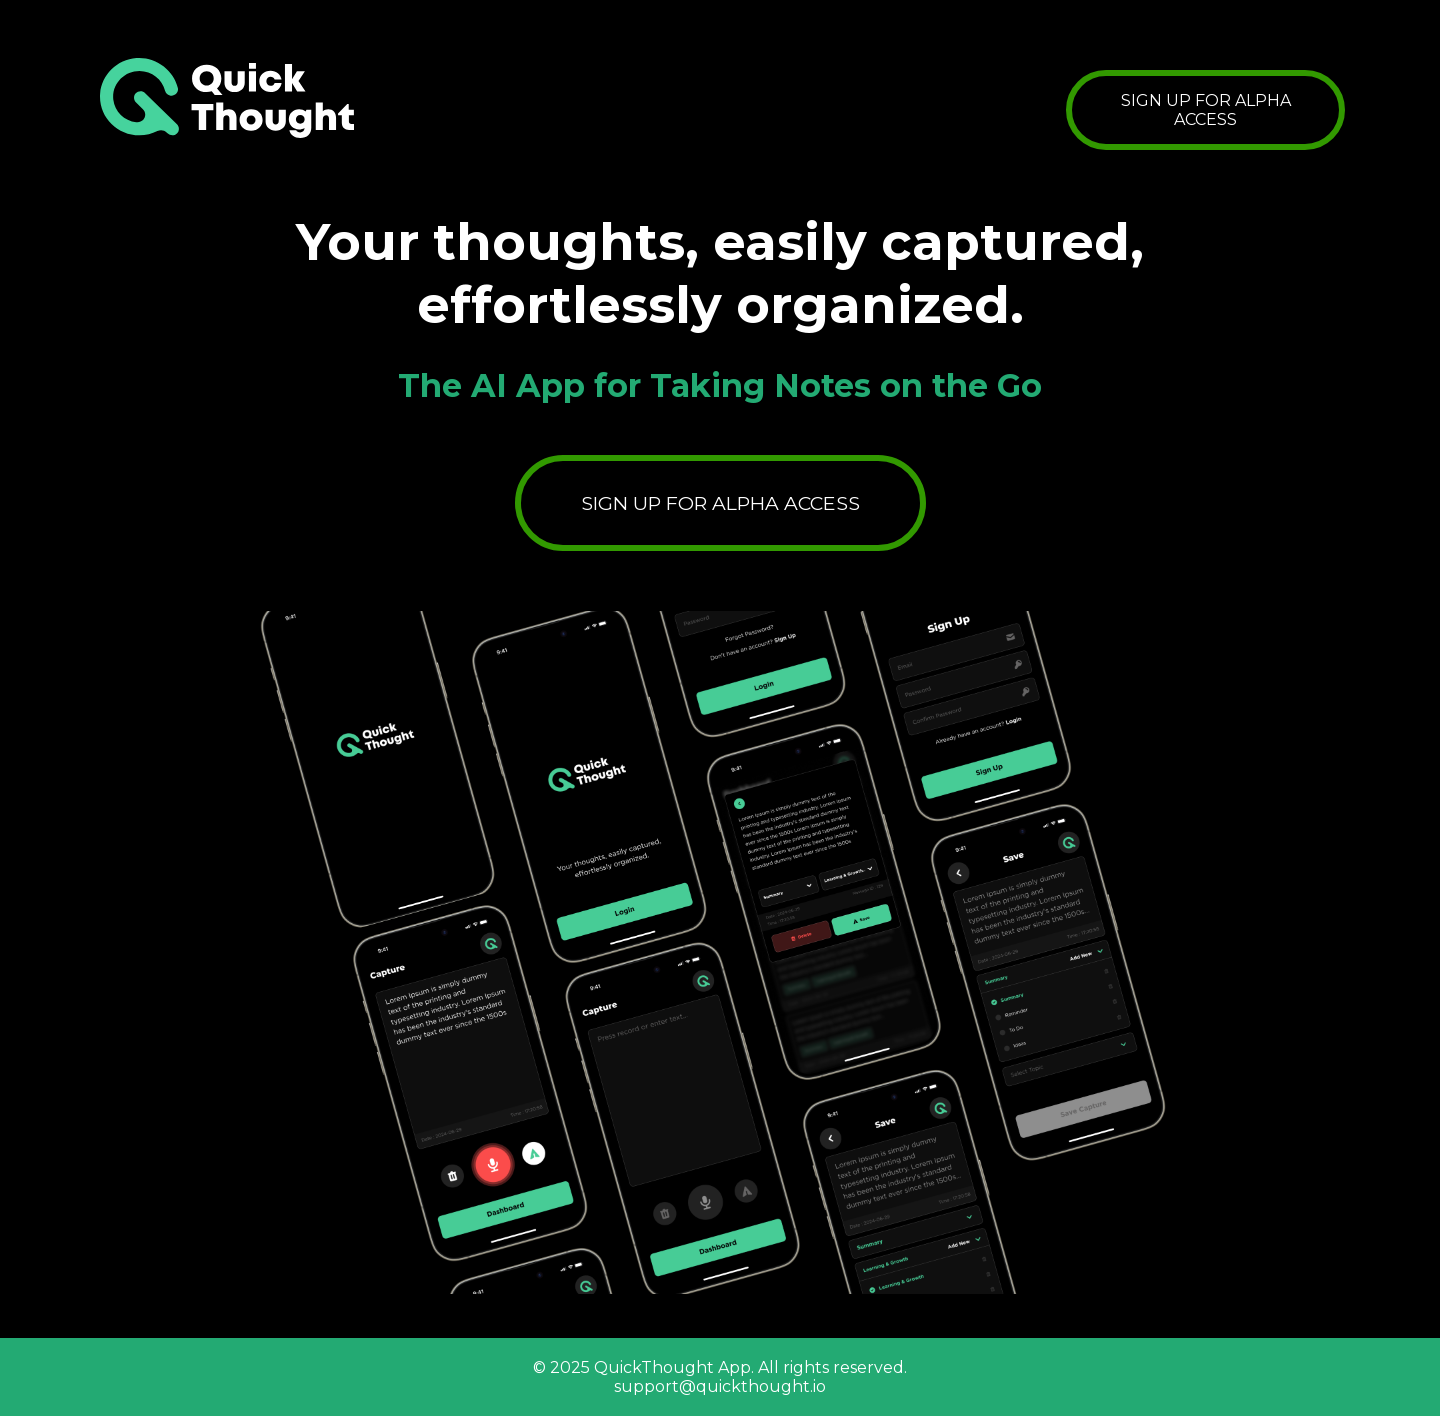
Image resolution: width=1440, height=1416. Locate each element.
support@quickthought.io (720, 1386)
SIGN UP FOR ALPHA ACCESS (1206, 110)
